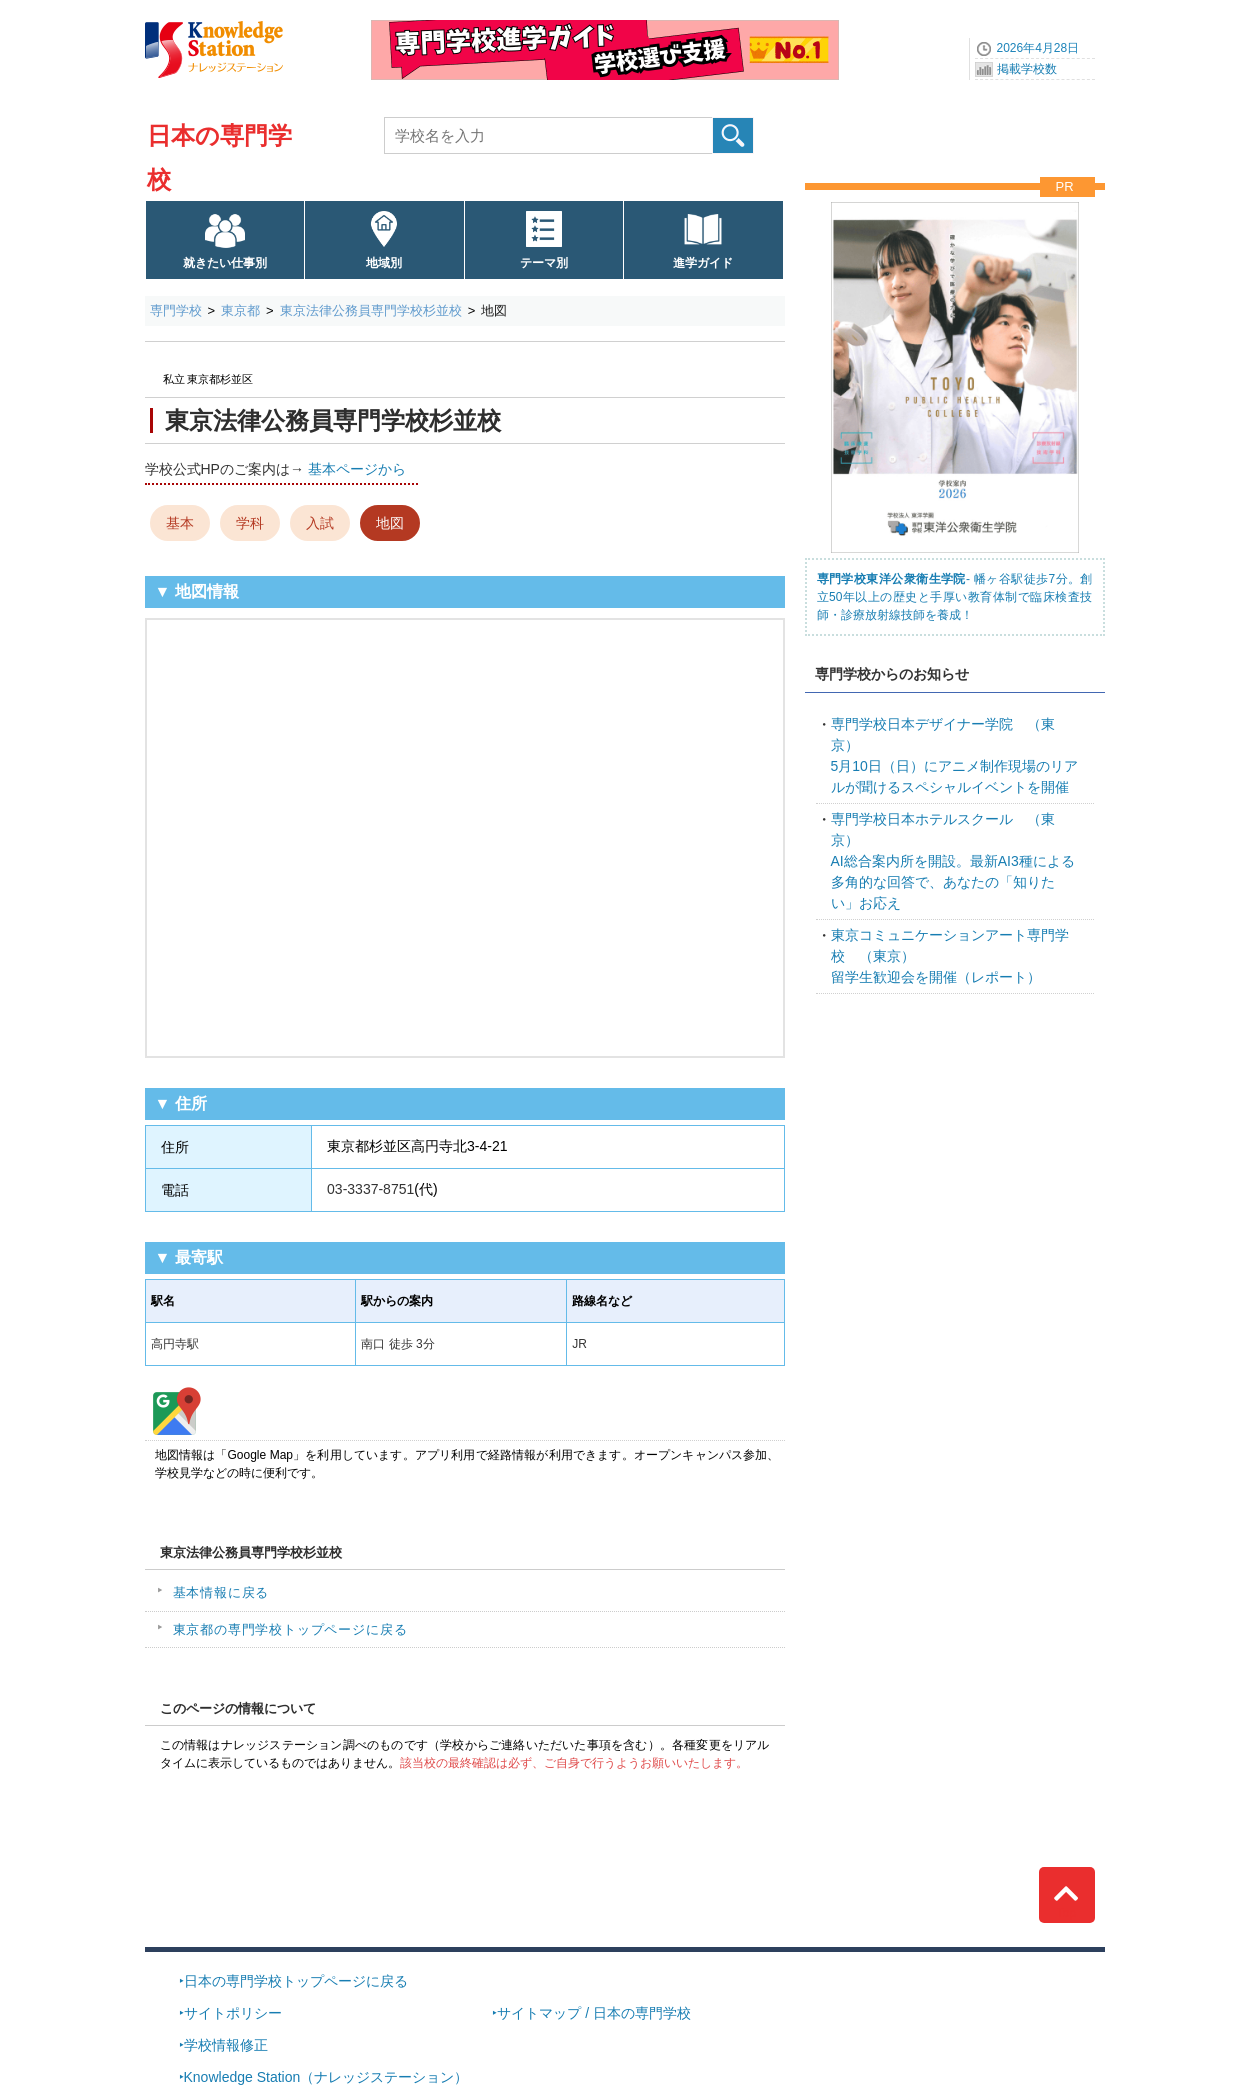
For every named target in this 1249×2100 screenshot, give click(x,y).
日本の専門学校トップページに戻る (296, 1981)
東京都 (240, 310)
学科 (250, 523)
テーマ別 (544, 263)
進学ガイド (703, 263)
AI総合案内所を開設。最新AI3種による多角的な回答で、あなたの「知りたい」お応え (953, 861)
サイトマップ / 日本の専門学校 (594, 2013)
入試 (320, 523)
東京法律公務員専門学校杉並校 (371, 310)
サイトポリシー (233, 2013)
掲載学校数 (1027, 69)
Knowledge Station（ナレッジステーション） (326, 2077)
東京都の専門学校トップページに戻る (290, 1629)
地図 (390, 523)
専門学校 (176, 310)
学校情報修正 (226, 2045)
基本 (180, 523)
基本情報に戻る (221, 1592)
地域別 (384, 263)
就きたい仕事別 (225, 263)
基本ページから (357, 469)
